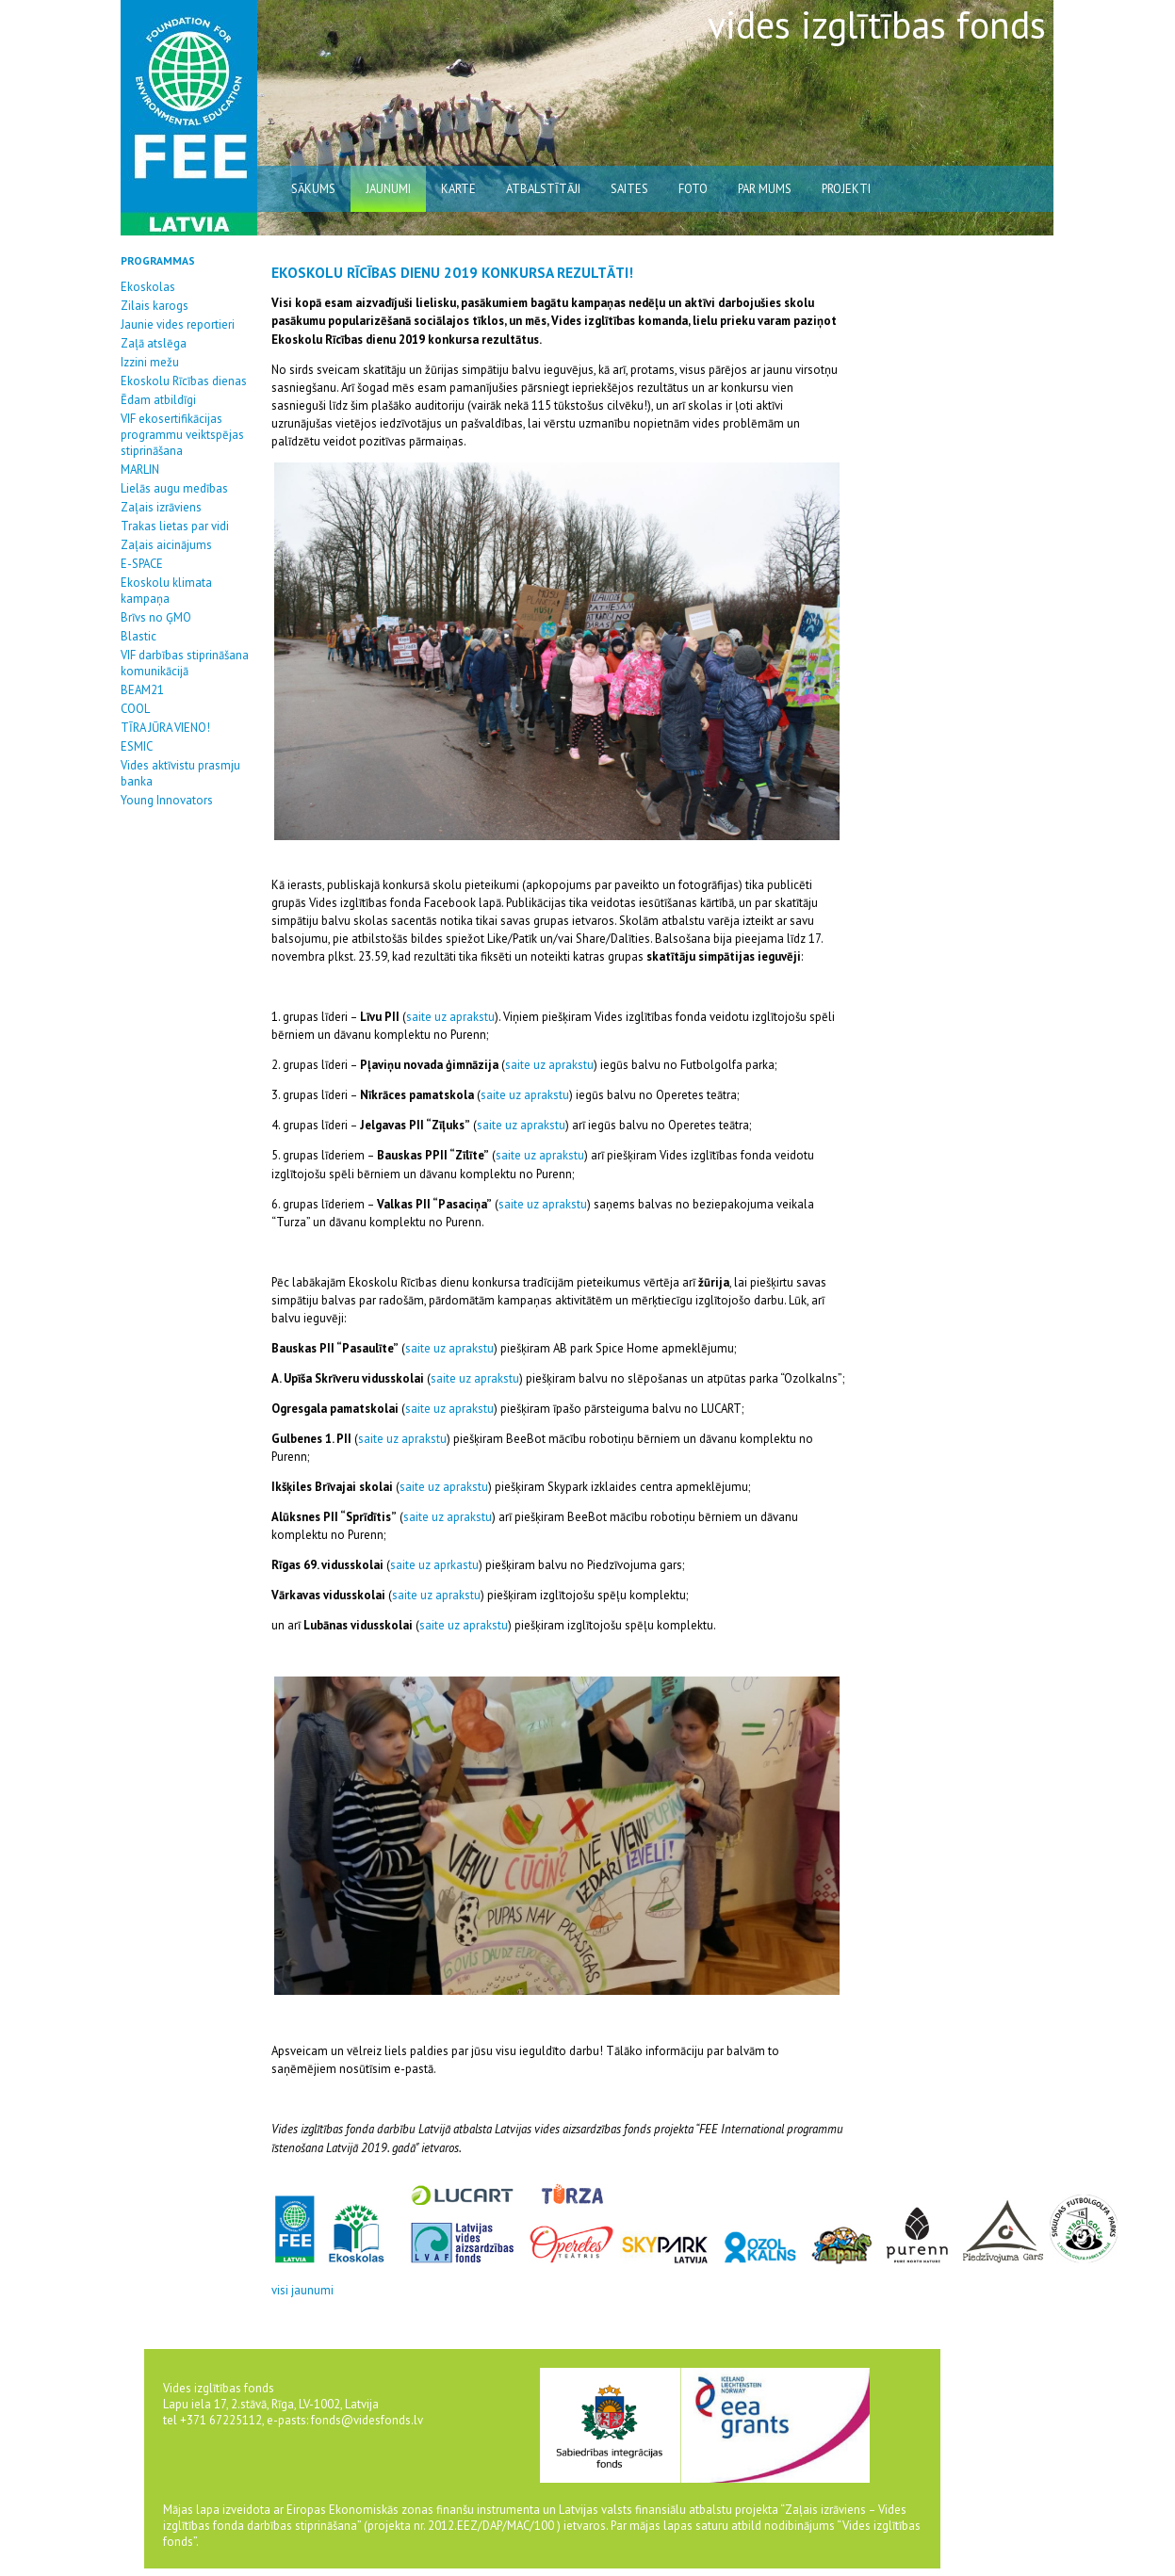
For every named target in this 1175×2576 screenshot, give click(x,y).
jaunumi (388, 189)
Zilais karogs (154, 306)
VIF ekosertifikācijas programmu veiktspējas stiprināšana (182, 435)
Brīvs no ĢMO (156, 617)
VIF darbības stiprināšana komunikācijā (185, 663)
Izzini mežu (150, 362)
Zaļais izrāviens (161, 507)
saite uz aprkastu (434, 1565)
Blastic (138, 636)
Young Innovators (167, 800)
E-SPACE (142, 564)
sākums (313, 189)
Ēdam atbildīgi (158, 400)
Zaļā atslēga (154, 343)
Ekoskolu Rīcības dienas (184, 381)
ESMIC (137, 746)
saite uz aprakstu (450, 1017)
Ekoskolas (148, 287)
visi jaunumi (302, 2290)
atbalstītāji (543, 189)
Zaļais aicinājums (166, 545)
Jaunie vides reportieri (178, 324)
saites (629, 189)
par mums (764, 189)
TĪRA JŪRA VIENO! (165, 728)
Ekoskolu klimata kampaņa (166, 591)
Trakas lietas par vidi (175, 526)
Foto (693, 189)
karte (458, 189)
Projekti (846, 189)
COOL (135, 709)
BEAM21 (142, 690)
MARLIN (140, 470)
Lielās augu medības (174, 488)
